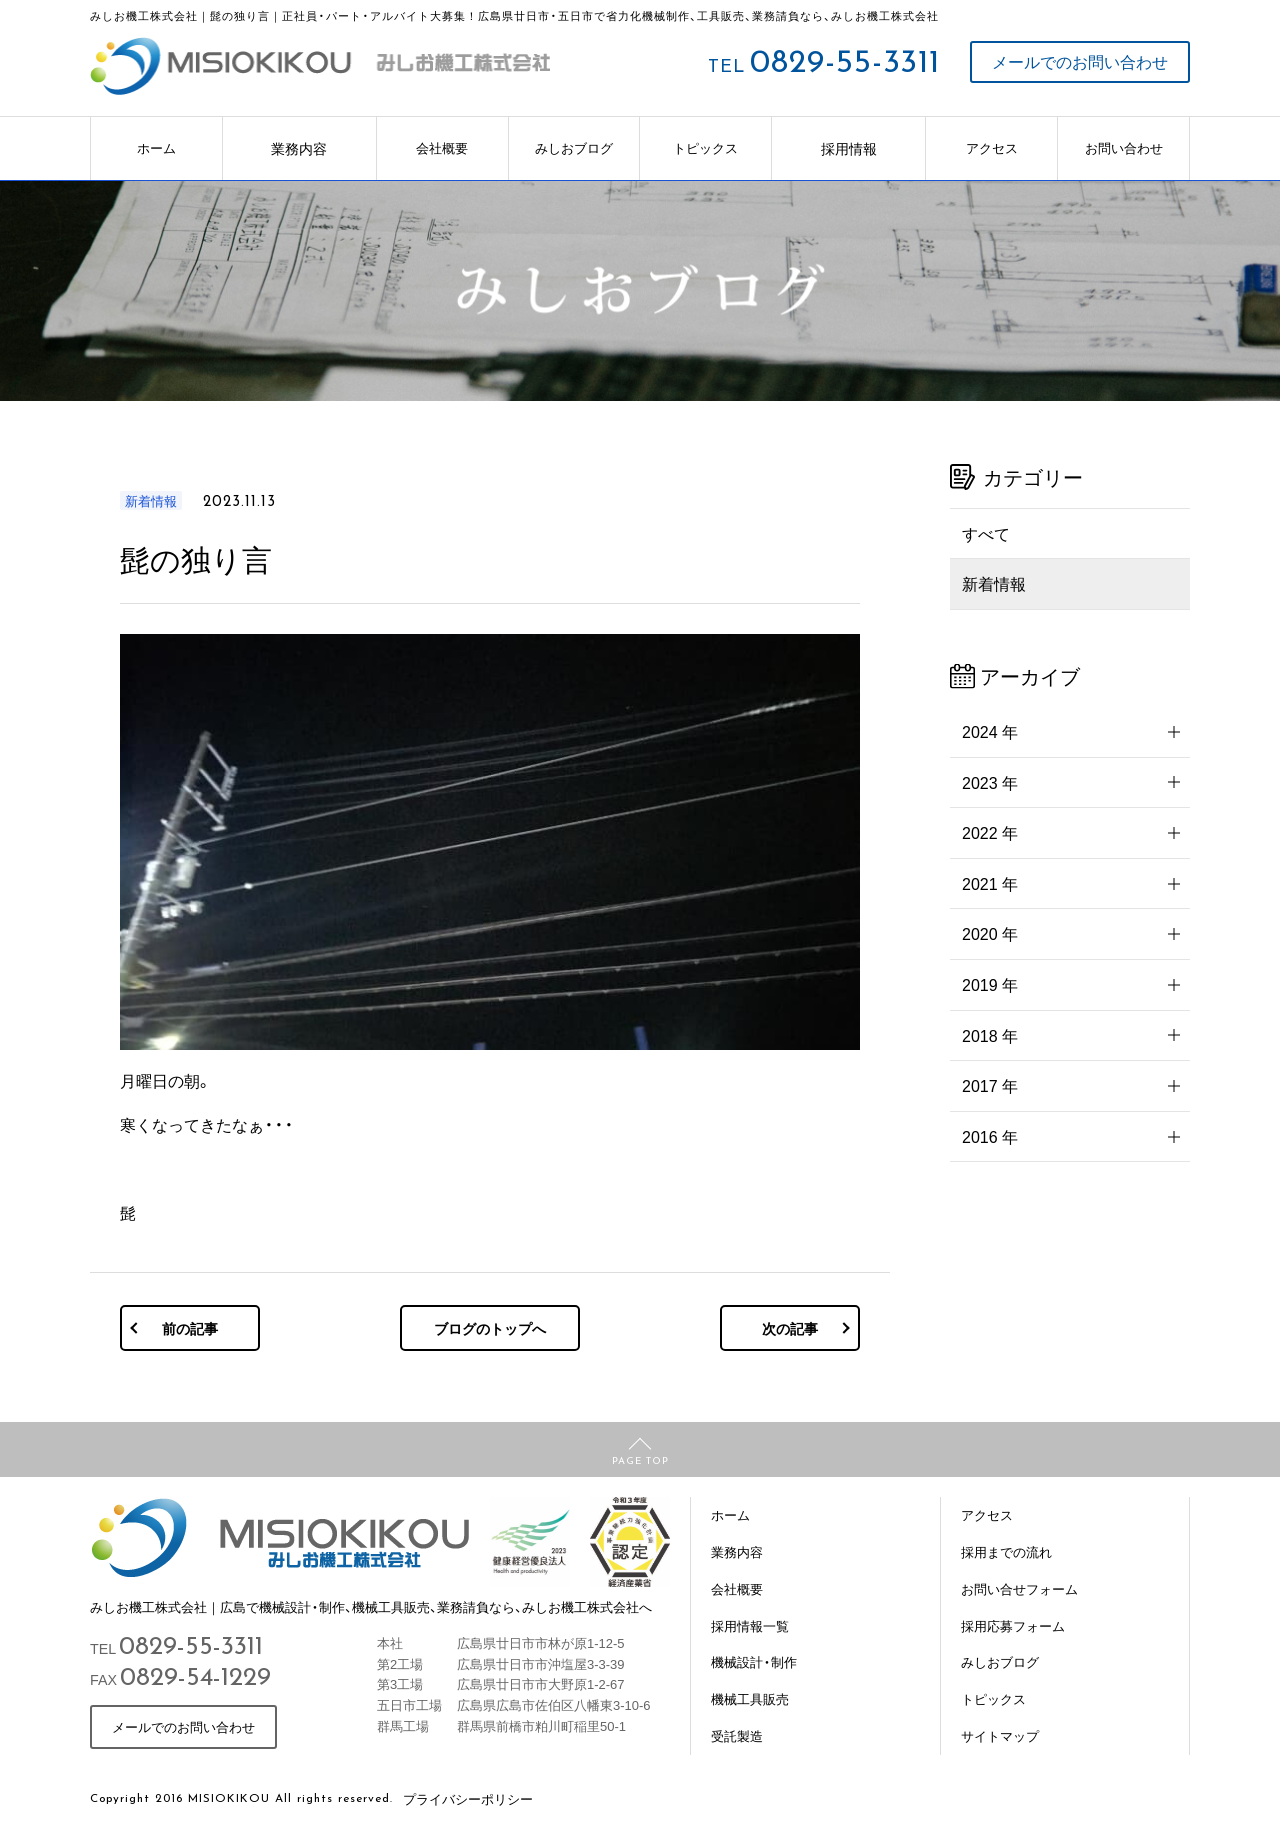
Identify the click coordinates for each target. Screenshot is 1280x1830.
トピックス (705, 147)
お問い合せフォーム (1019, 1588)
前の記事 (190, 1328)
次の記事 (790, 1328)
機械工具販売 (750, 1698)
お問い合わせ (1124, 147)
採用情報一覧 (750, 1625)
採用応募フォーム (1013, 1625)
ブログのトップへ (490, 1328)
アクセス (992, 147)
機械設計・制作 (754, 1661)
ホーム (156, 147)
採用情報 (849, 148)
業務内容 (299, 148)
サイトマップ (1000, 1735)
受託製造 (737, 1735)
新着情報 (994, 583)
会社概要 (442, 147)
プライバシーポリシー (468, 1798)
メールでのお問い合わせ (1080, 61)
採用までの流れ (1006, 1551)
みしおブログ (574, 147)
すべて (986, 533)
